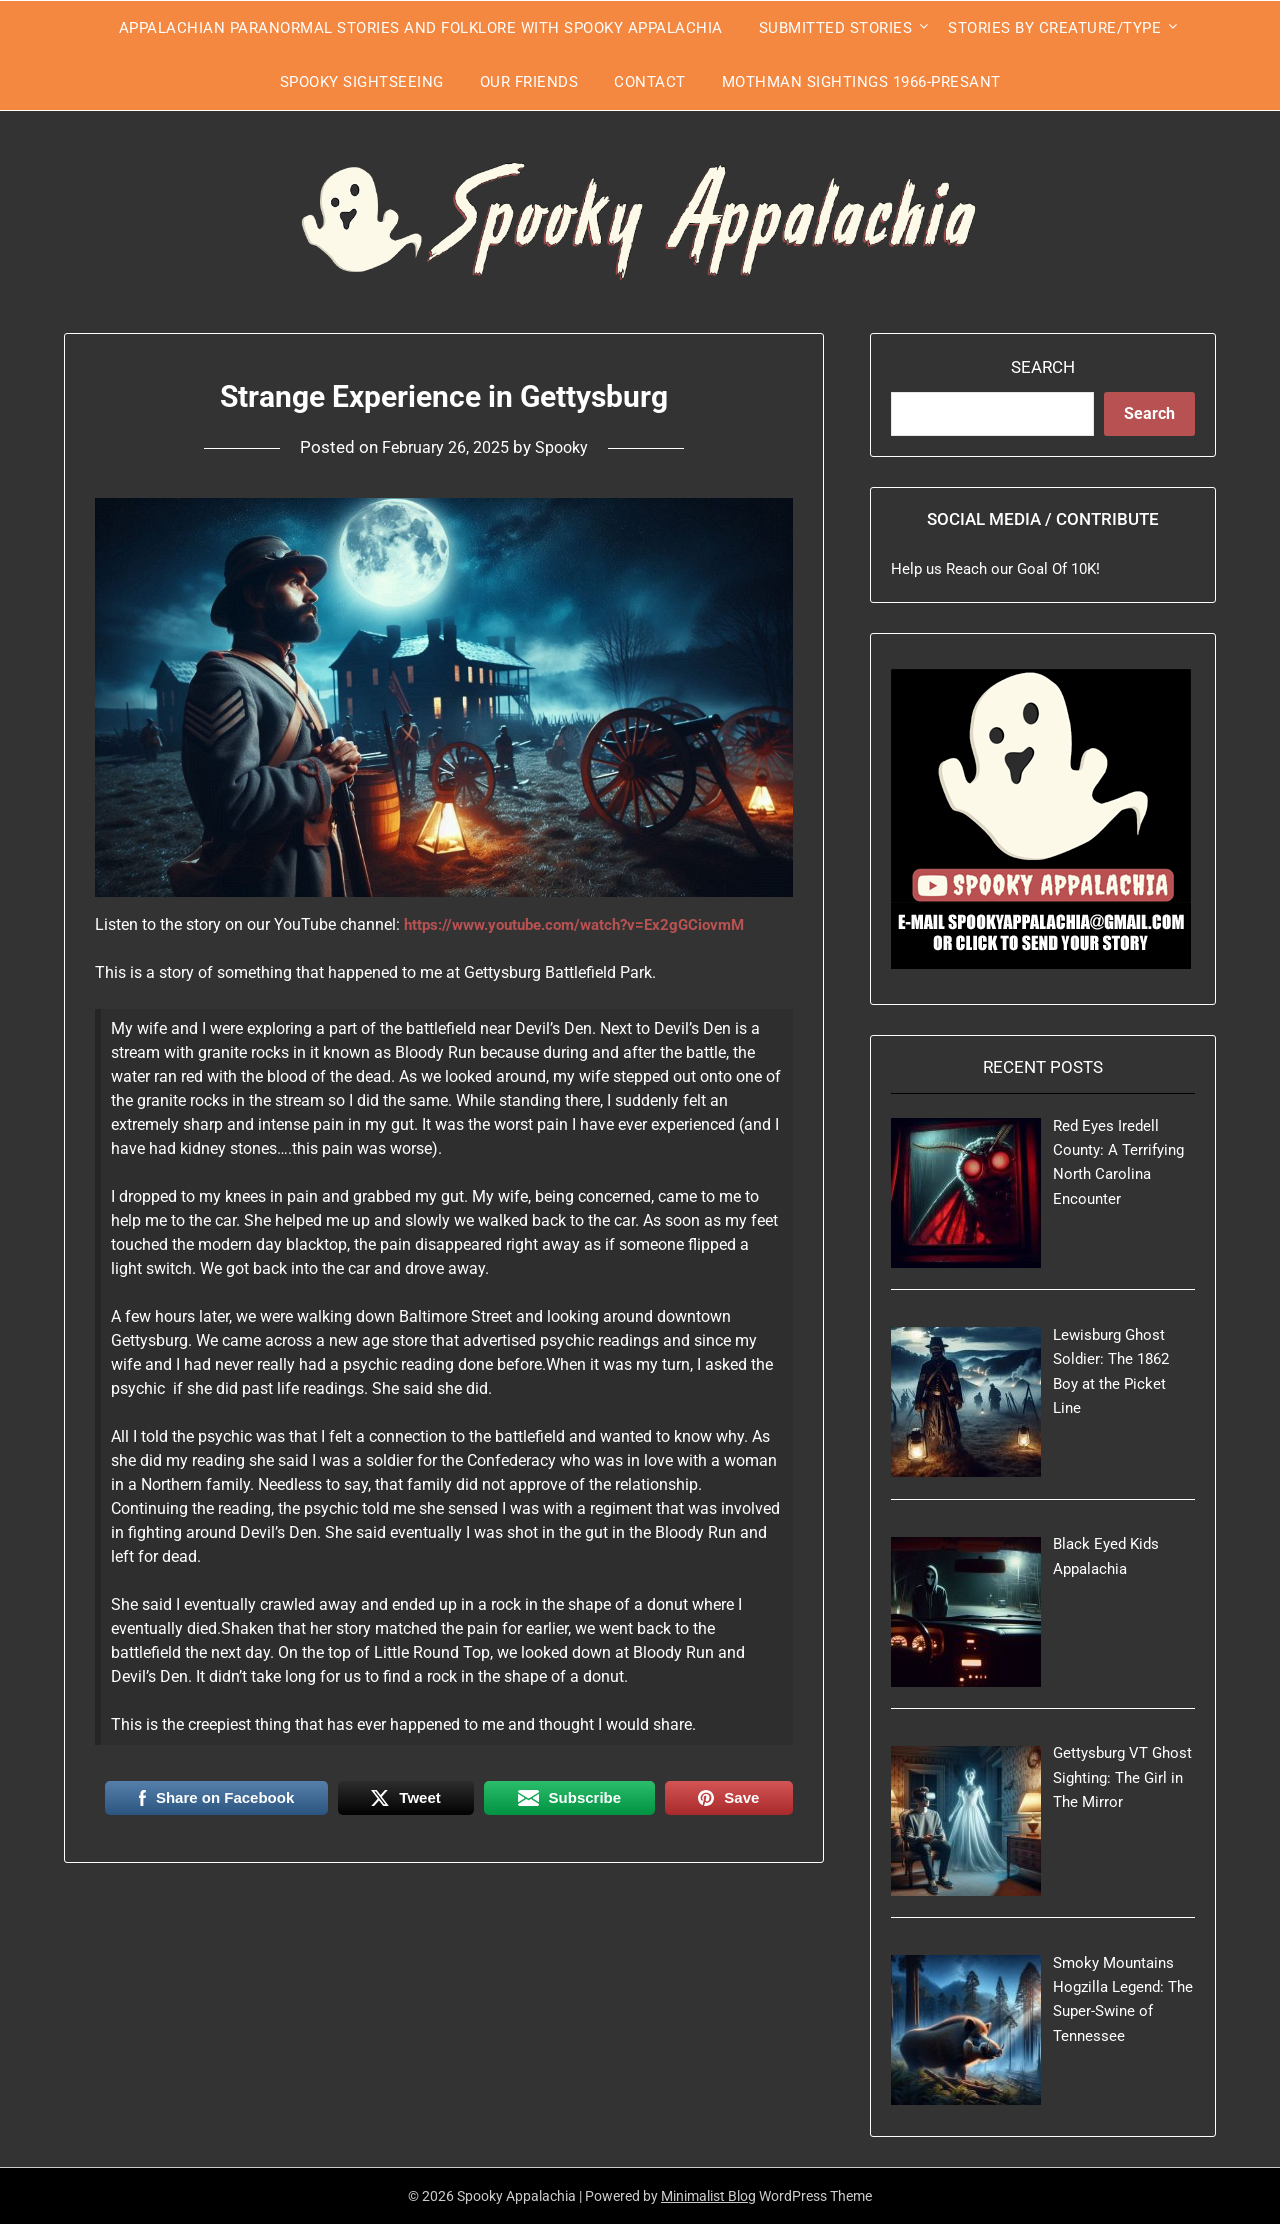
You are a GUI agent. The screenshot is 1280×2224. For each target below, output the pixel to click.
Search (1043, 367)
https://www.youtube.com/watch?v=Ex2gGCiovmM (586, 924)
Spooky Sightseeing (362, 82)
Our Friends (529, 82)
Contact (650, 82)
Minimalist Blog (708, 2196)
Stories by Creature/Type (1054, 28)
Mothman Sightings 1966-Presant (861, 82)
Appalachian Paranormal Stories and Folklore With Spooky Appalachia (421, 28)
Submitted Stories (836, 28)
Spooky (566, 447)
